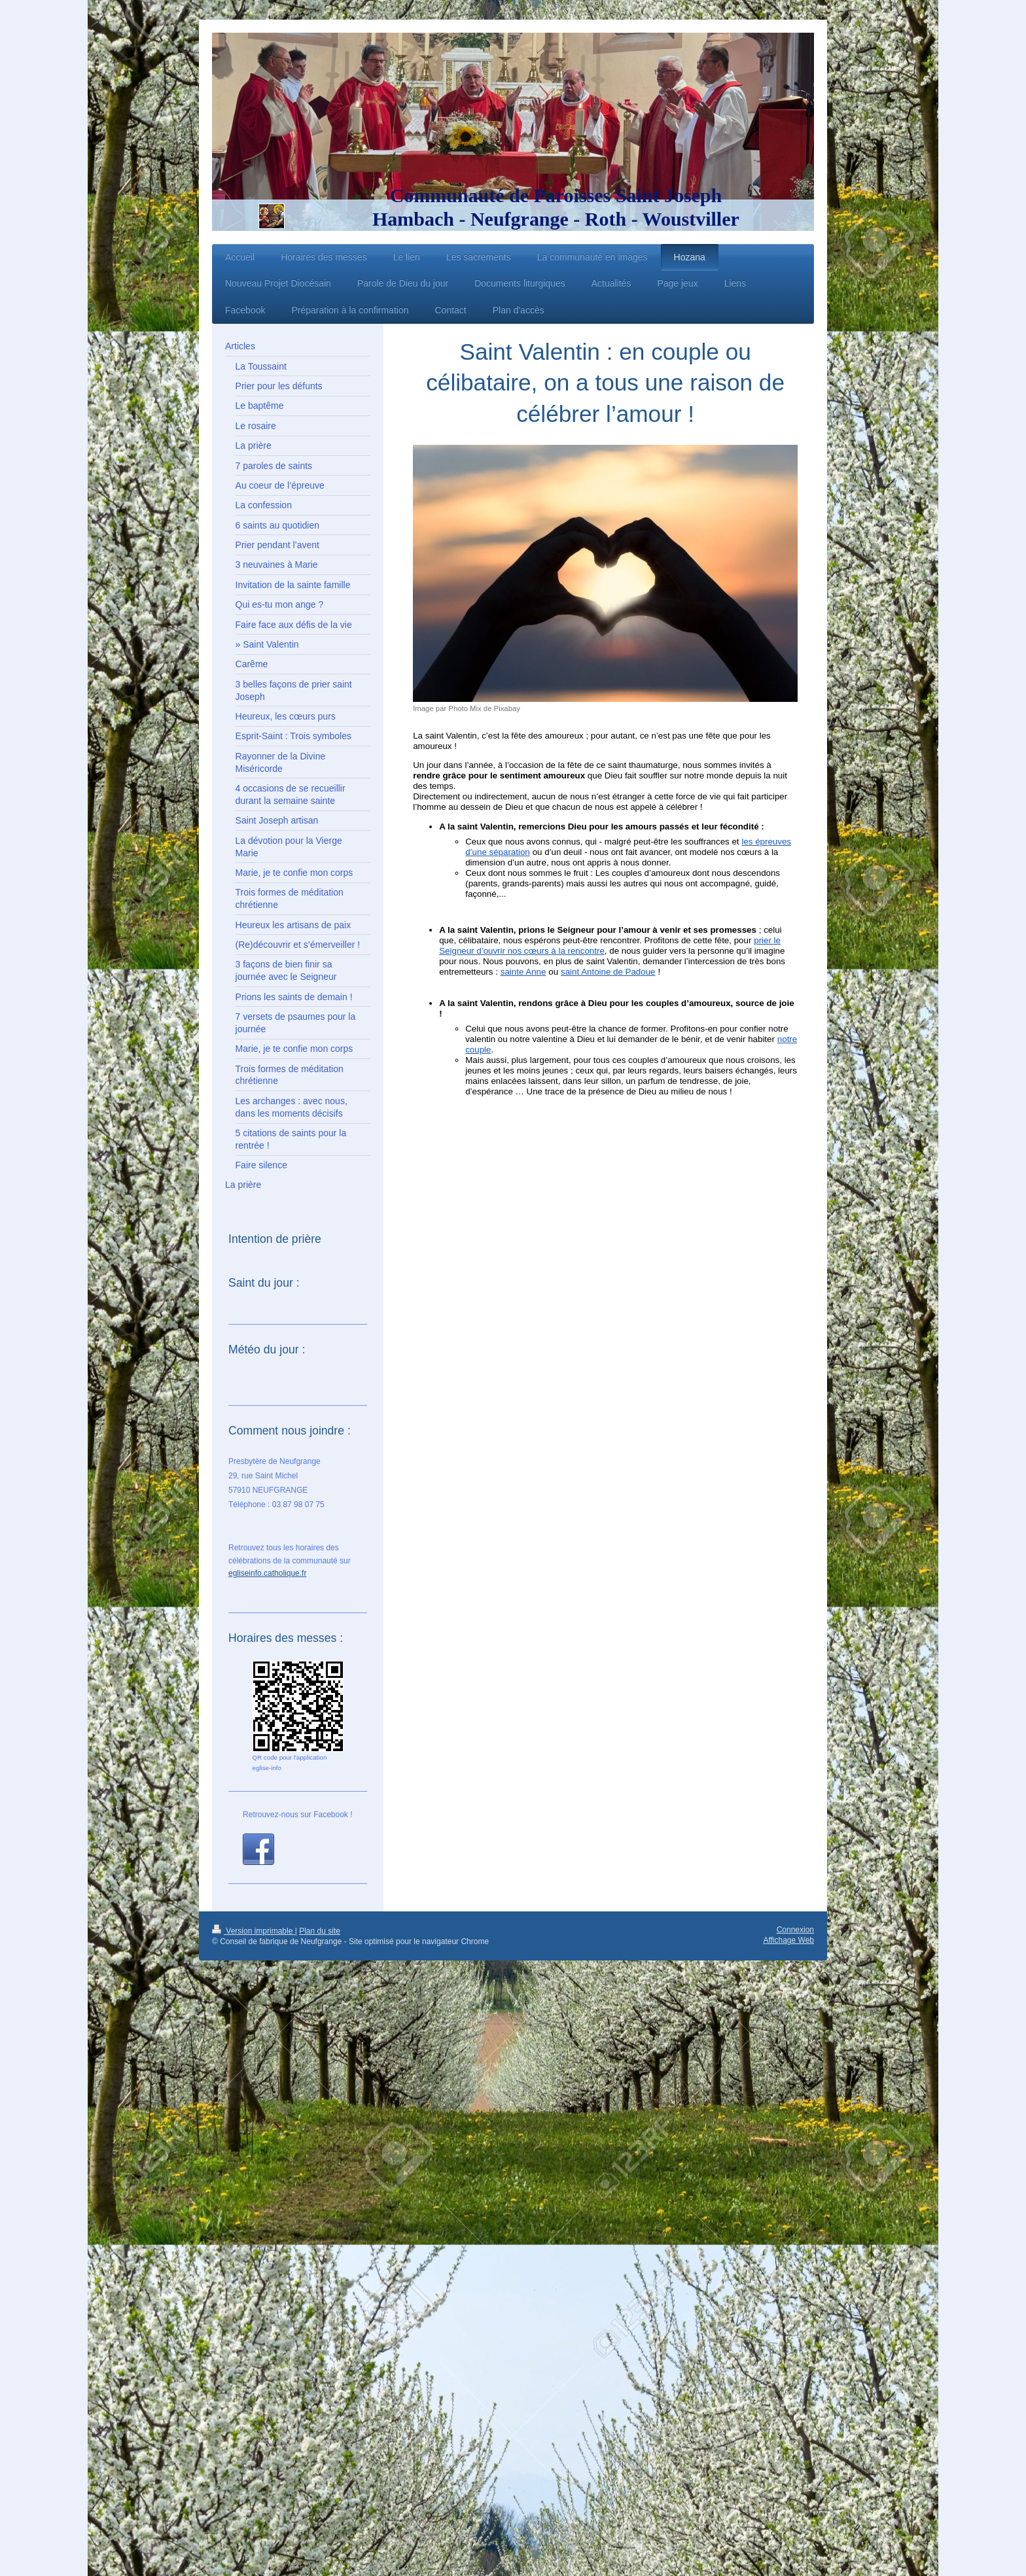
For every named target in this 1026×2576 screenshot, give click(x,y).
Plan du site (319, 1931)
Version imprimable (253, 1931)
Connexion (795, 1929)
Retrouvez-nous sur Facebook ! (297, 1814)
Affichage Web (788, 1940)
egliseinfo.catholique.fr (267, 1573)
